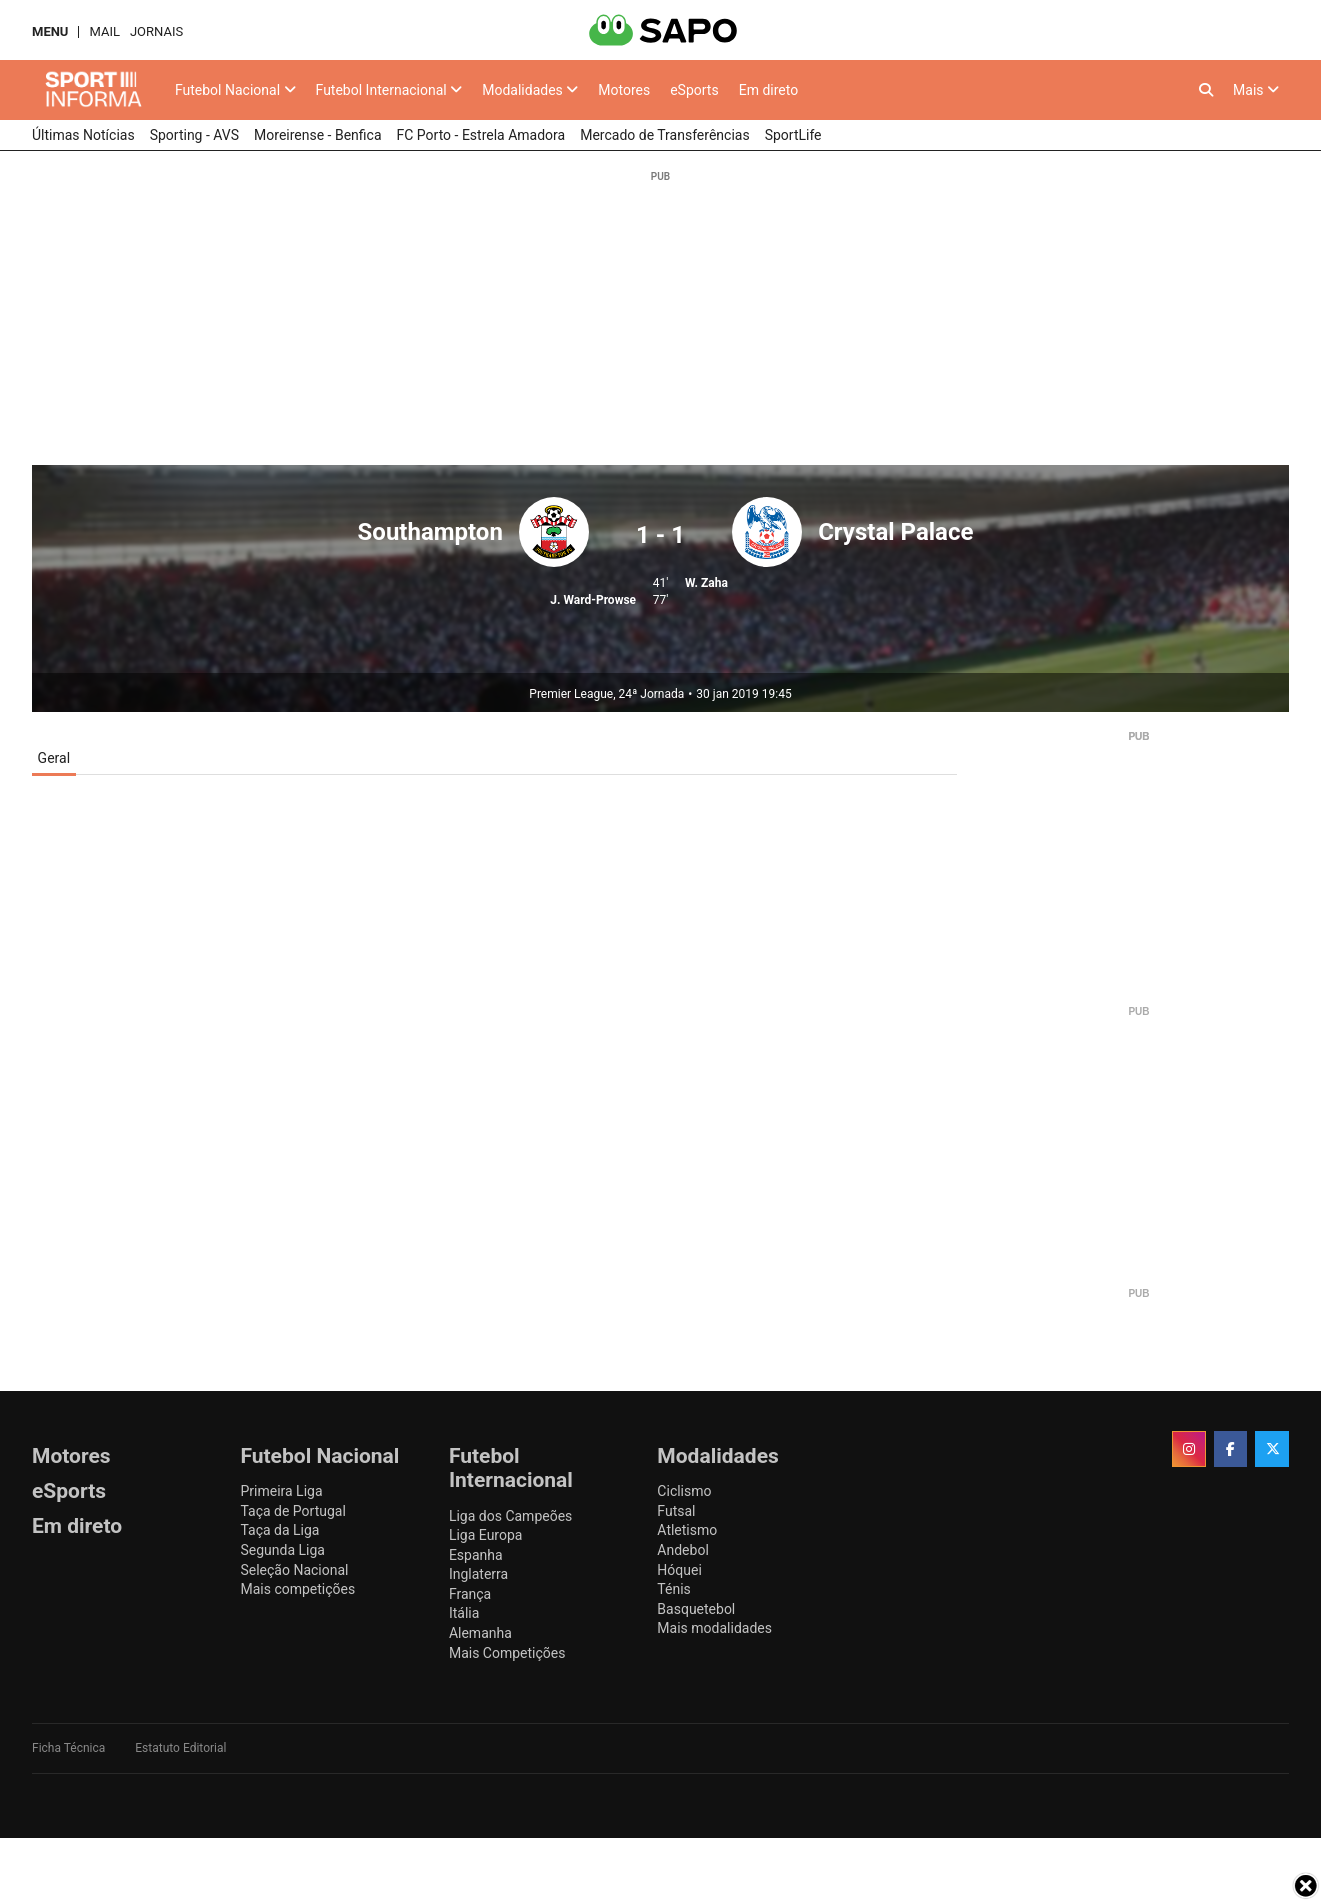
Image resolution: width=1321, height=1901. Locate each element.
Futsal (676, 1511)
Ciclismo (684, 1491)
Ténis (673, 1589)
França (470, 1594)
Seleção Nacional (294, 1570)
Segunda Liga (282, 1550)
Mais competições (297, 1589)
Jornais (156, 31)
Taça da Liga (279, 1530)
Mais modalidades (714, 1628)
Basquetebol (696, 1609)
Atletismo (687, 1530)
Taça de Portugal (292, 1511)
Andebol (682, 1550)
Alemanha (480, 1633)
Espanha (476, 1555)
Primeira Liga (281, 1491)
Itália (464, 1613)
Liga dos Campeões (510, 1516)
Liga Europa (486, 1535)
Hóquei (679, 1570)
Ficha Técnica (68, 1748)
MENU (50, 31)
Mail (104, 31)
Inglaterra (478, 1574)
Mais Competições (507, 1653)
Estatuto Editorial (180, 1748)
